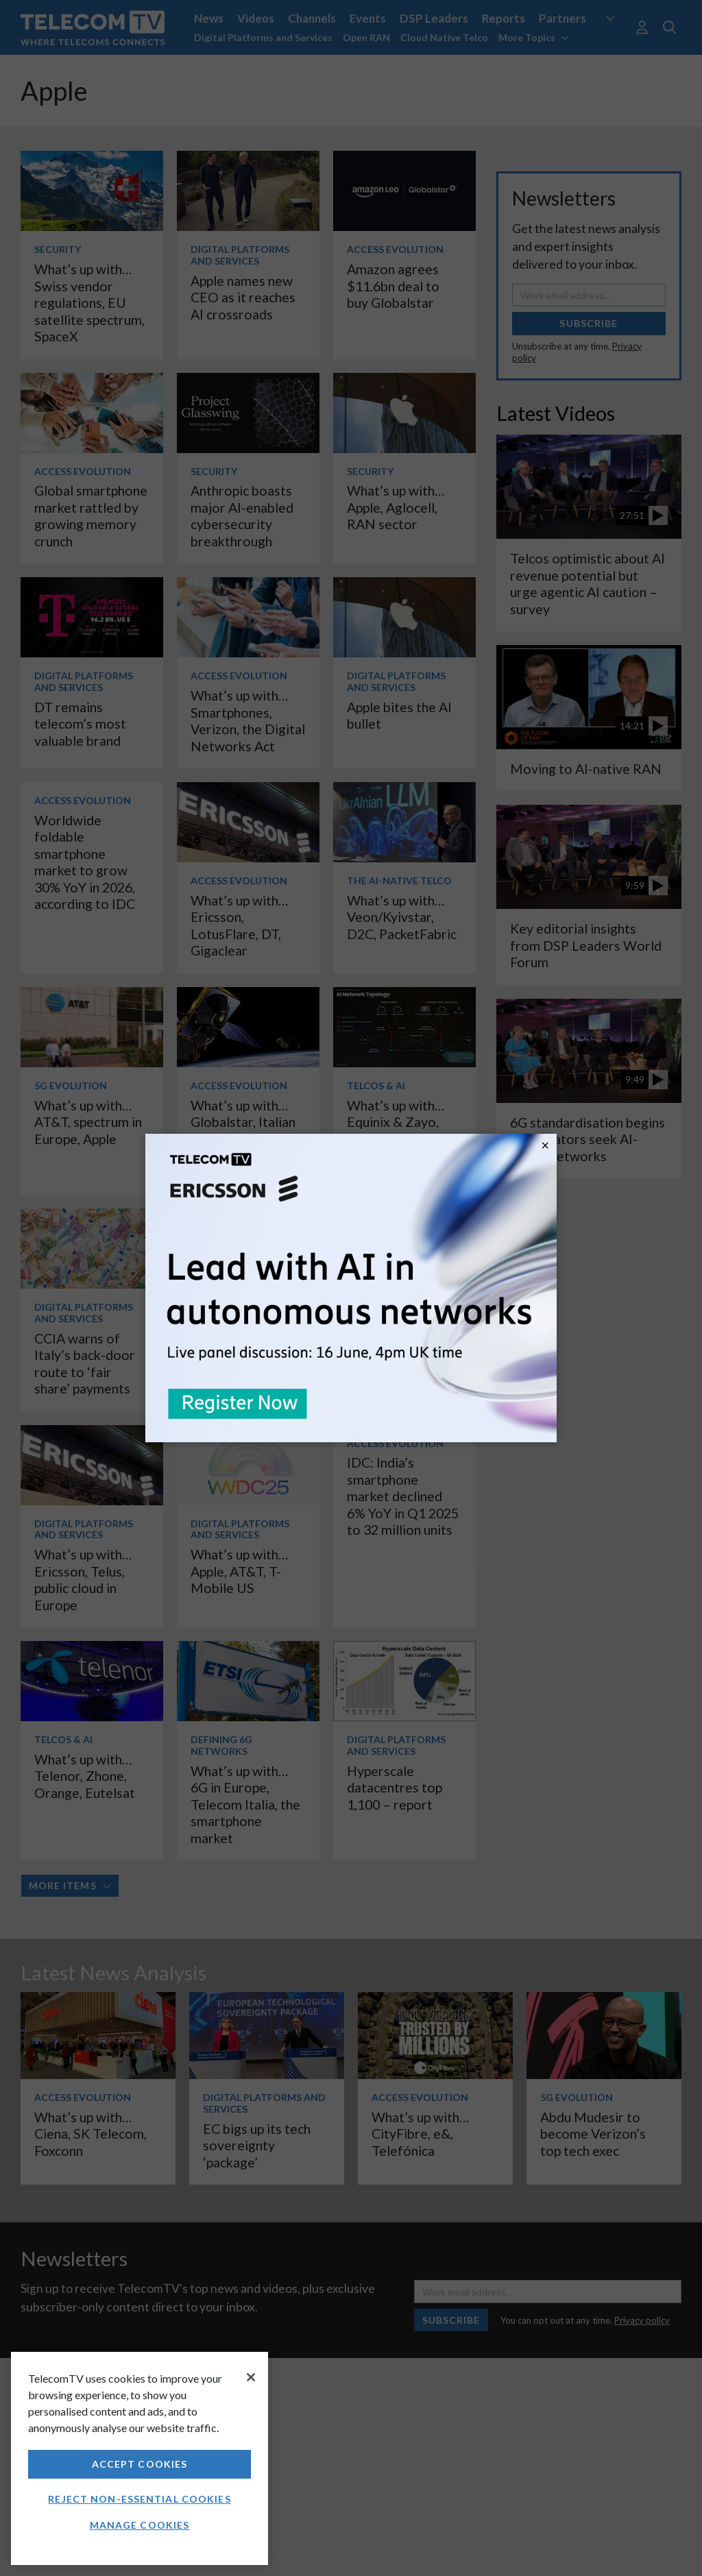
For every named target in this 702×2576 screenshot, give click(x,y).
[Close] (251, 2377)
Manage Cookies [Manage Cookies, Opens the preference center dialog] (140, 2525)
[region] (139, 2458)
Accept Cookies (140, 2464)
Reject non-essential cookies (139, 2499)
